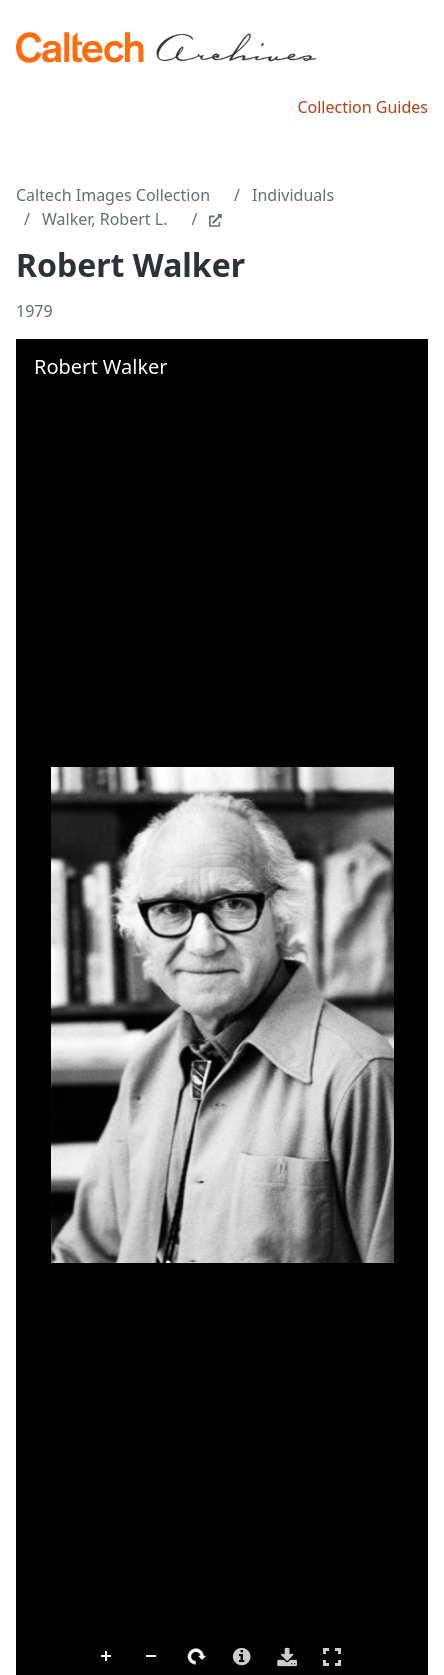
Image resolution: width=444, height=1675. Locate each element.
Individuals (293, 195)
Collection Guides (362, 107)
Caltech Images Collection (113, 195)
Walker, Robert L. (104, 219)
